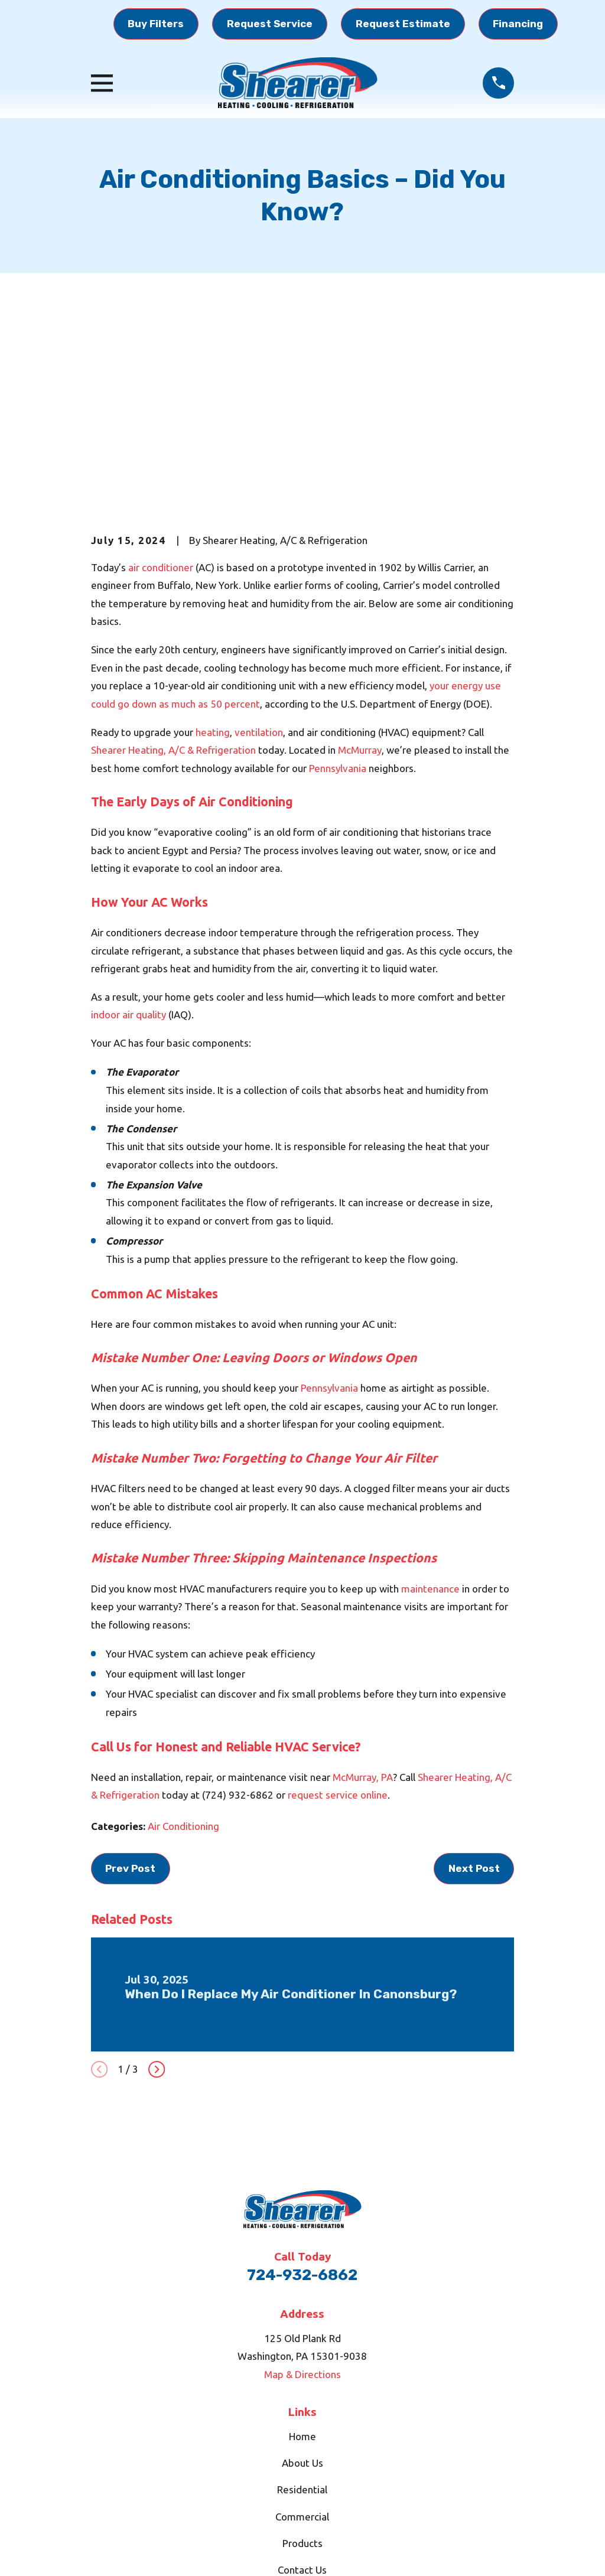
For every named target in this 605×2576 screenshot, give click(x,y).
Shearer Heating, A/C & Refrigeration (173, 567)
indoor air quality (128, 832)
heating (213, 549)
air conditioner (160, 384)
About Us (302, 2280)
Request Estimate (403, 24)
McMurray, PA (363, 1594)
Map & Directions (302, 2191)
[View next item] (156, 1886)
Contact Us (302, 2387)
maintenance (430, 1405)
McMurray (360, 567)
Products (302, 2360)
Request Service (270, 24)
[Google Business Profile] (261, 2447)
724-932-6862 (302, 2091)
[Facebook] (289, 2447)
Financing (518, 24)
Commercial (302, 2333)
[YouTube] (317, 2447)
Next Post (474, 1685)
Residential (302, 2307)
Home (302, 2253)
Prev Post (130, 1685)
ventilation (259, 549)
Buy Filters (156, 24)
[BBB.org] (344, 2447)
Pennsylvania (337, 585)
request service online (338, 1612)
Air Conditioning (183, 1643)
